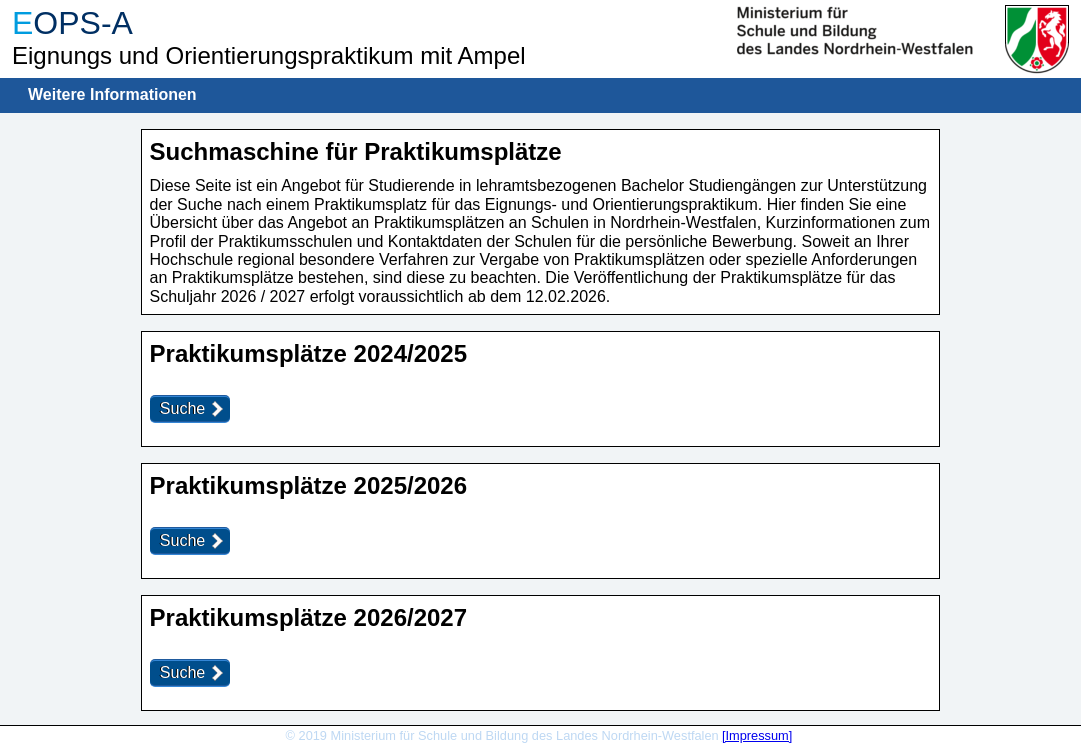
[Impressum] (757, 735)
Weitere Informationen (112, 94)
